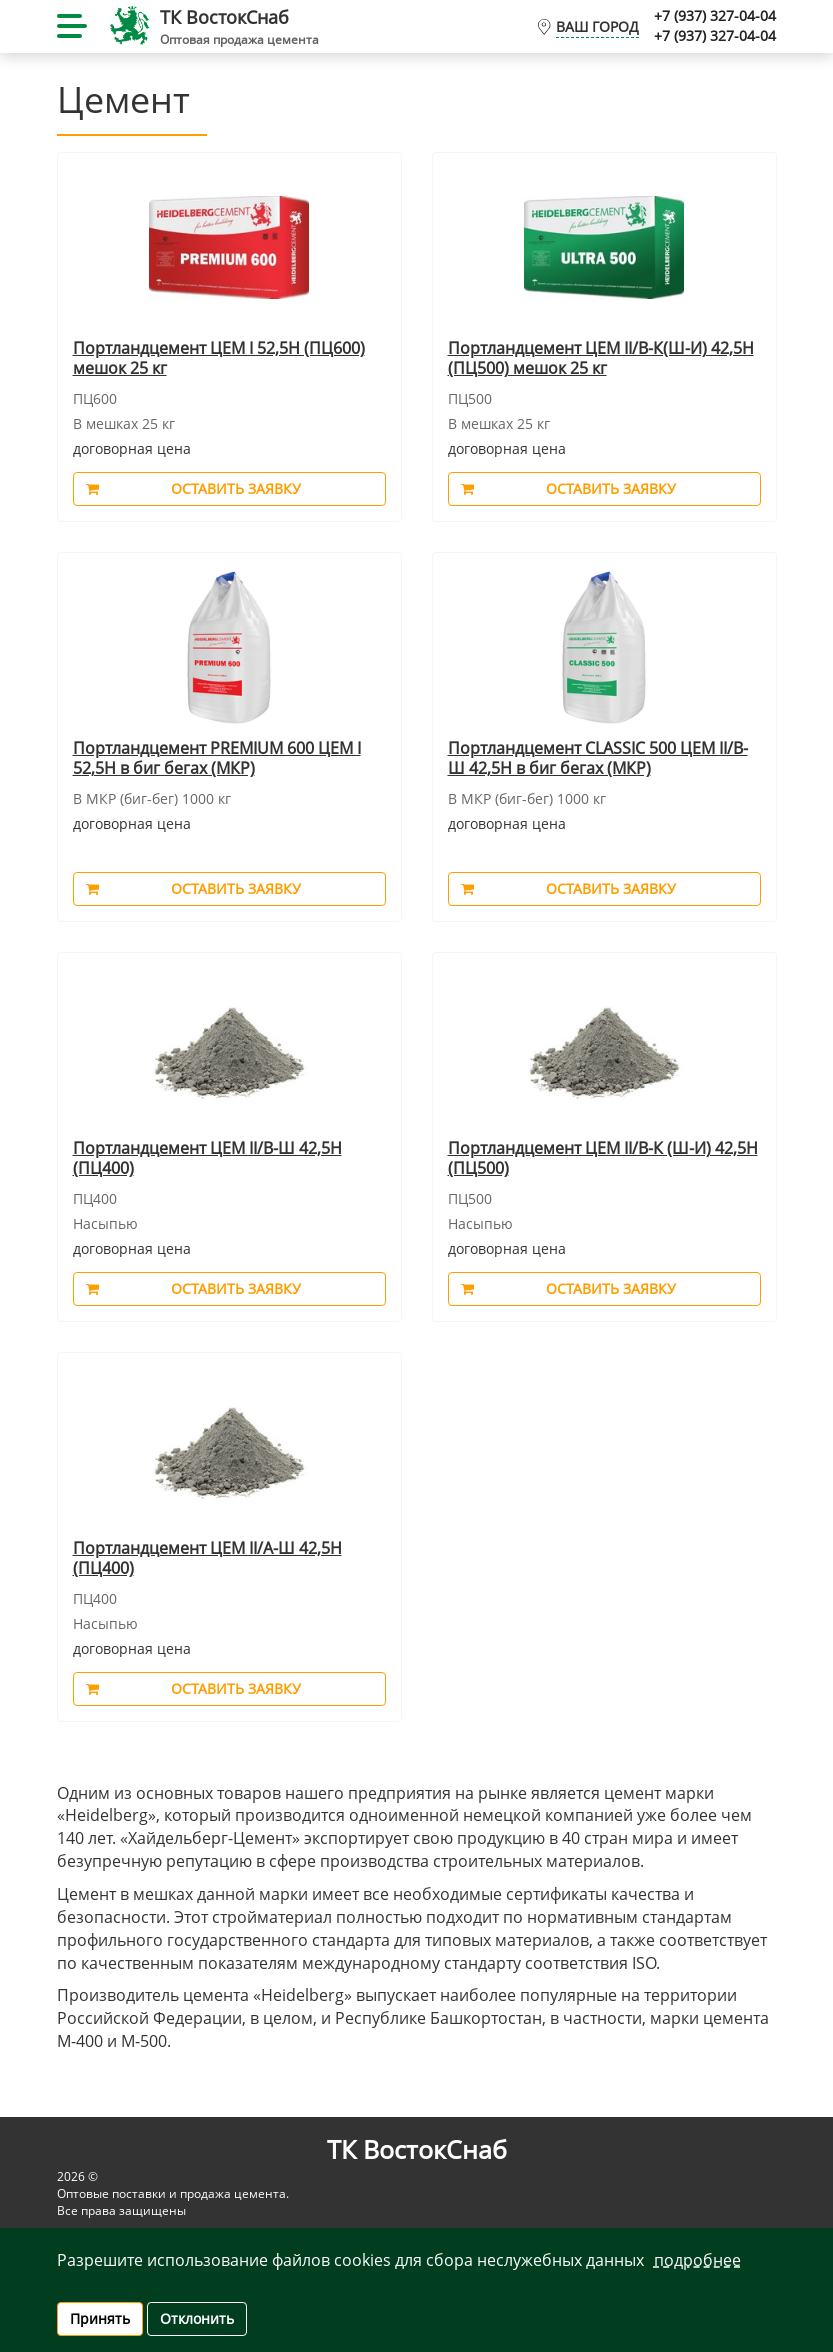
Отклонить (197, 2318)
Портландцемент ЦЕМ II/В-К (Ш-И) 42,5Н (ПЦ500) (603, 1158)
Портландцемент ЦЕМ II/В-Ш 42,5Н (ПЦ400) (207, 1158)
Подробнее (697, 2260)
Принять (100, 2318)
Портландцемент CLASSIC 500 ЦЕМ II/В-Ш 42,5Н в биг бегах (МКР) (598, 758)
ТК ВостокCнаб (224, 17)
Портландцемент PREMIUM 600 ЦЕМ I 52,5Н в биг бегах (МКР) (217, 758)
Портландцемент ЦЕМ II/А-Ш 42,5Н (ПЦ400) (207, 1558)
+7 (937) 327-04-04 (715, 15)
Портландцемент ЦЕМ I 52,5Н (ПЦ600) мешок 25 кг (219, 358)
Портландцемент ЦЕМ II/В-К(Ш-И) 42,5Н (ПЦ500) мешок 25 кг (601, 358)
